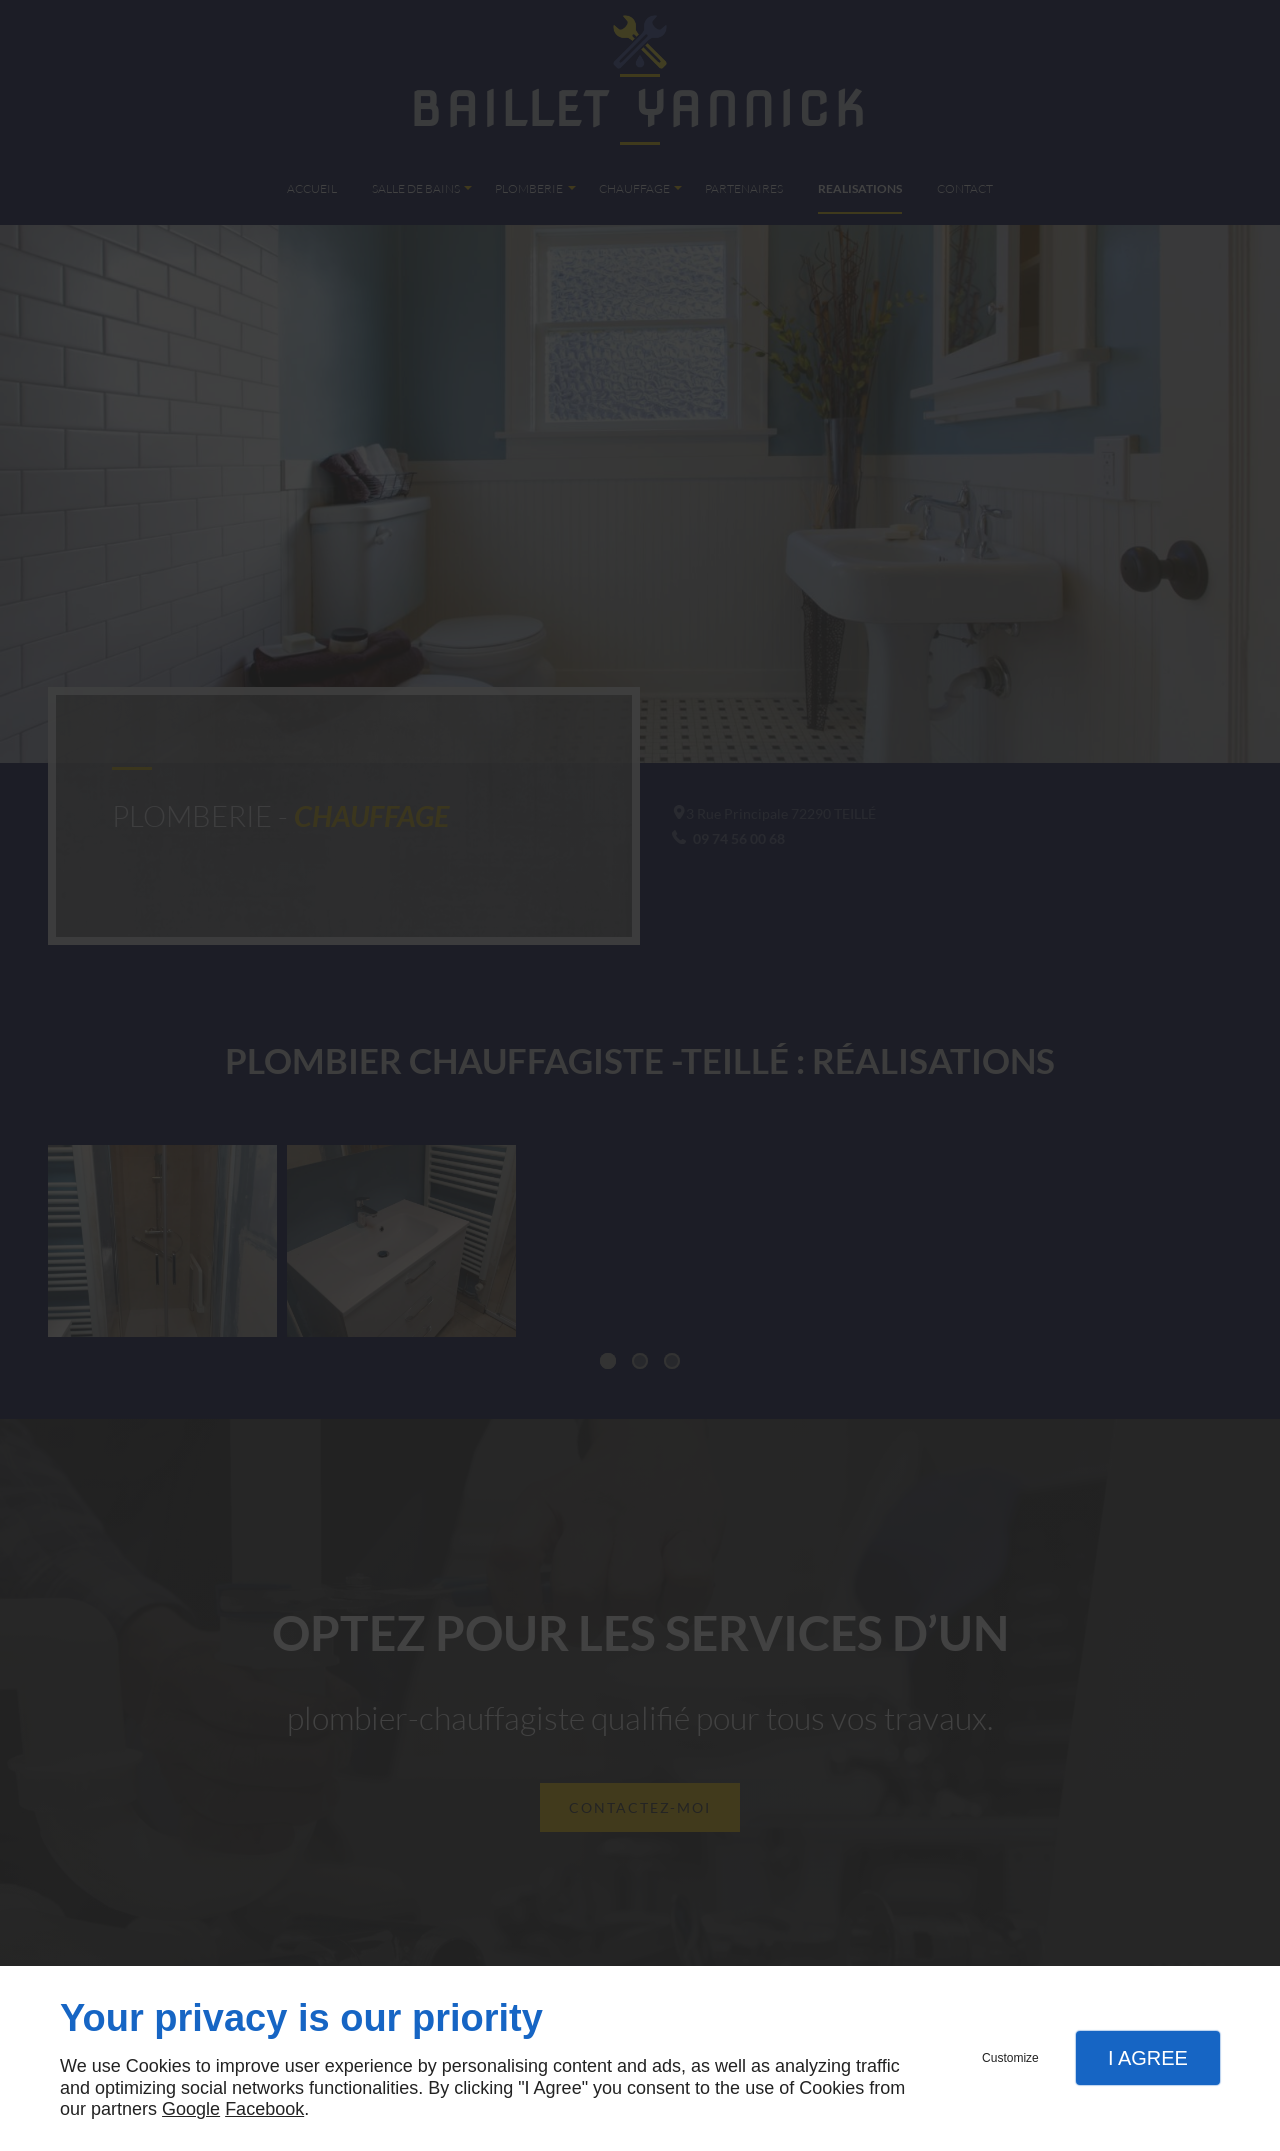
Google (191, 2109)
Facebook (264, 2109)
